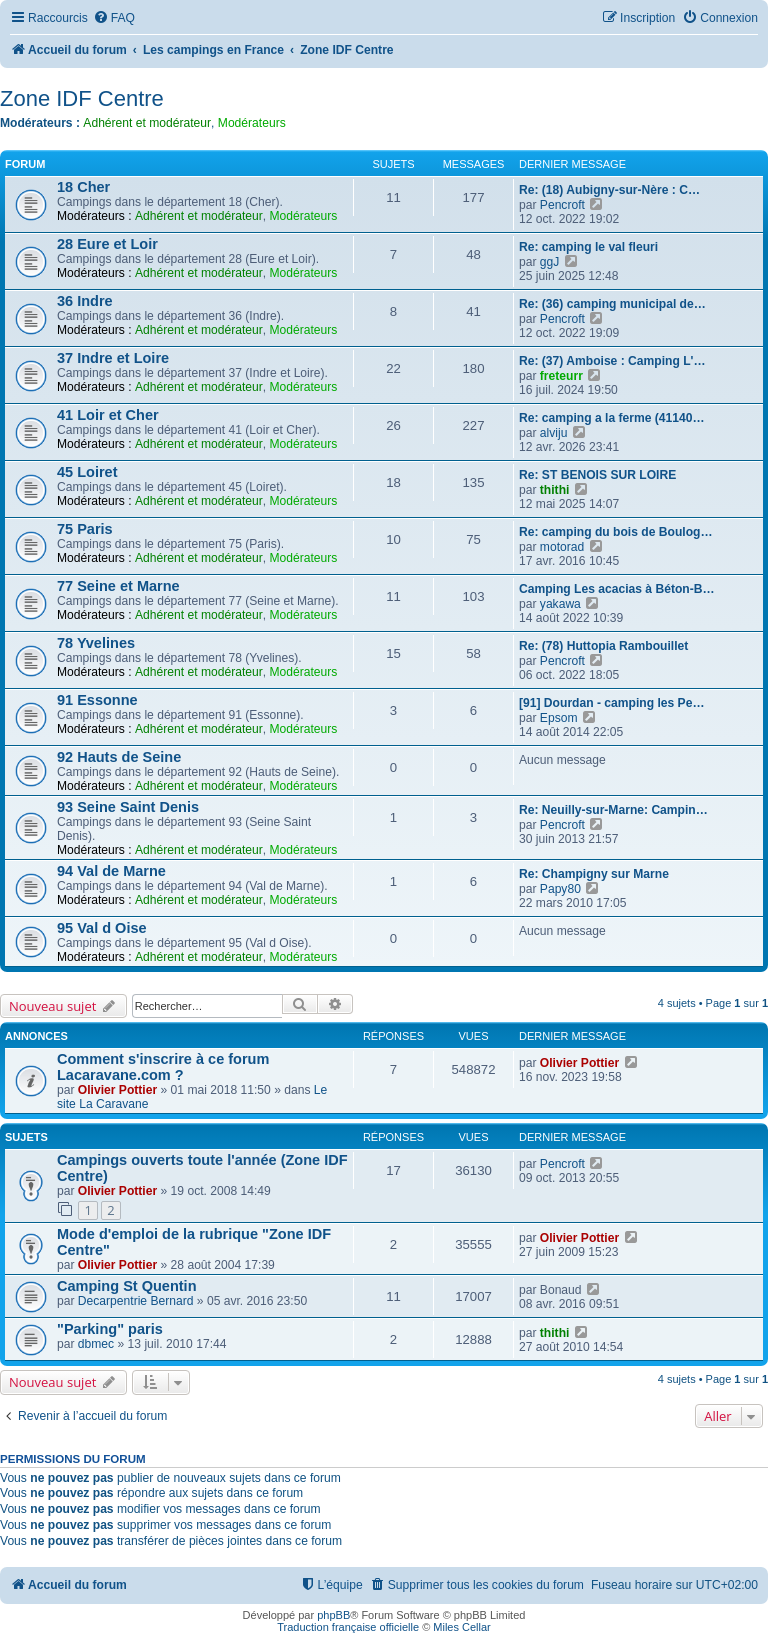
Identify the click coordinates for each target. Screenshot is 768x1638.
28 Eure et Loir (107, 244)
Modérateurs (252, 123)
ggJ (550, 262)
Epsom (559, 718)
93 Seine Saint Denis (128, 807)
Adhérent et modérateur (147, 123)
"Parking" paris (110, 1329)
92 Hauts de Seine (119, 757)
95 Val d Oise (102, 928)
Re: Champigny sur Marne (594, 874)
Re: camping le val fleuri (588, 247)
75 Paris (85, 529)
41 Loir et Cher (108, 415)
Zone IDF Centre (82, 98)
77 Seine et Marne (118, 586)
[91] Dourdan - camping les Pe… (611, 703)
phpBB (333, 1615)
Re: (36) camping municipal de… (612, 304)
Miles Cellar (461, 1627)
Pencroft (562, 205)
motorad (562, 547)
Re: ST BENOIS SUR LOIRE (597, 475)
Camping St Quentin (127, 1286)
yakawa (560, 604)
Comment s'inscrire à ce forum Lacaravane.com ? (163, 1067)
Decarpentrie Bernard (136, 1301)
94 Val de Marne (111, 871)
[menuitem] (114, 18)
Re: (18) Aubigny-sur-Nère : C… (609, 190)
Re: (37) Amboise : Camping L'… (612, 361)
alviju (554, 433)
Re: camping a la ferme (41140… (612, 418)
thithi (555, 490)
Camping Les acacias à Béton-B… (617, 589)
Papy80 (560, 889)
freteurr (561, 376)
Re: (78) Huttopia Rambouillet (603, 646)
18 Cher (83, 187)
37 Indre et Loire (113, 358)
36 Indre (85, 301)
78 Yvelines (96, 643)
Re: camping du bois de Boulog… (616, 532)
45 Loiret (87, 472)
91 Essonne (97, 700)
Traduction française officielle (348, 1627)
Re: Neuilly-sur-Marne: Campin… (613, 810)
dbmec (96, 1344)
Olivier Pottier (117, 1090)
